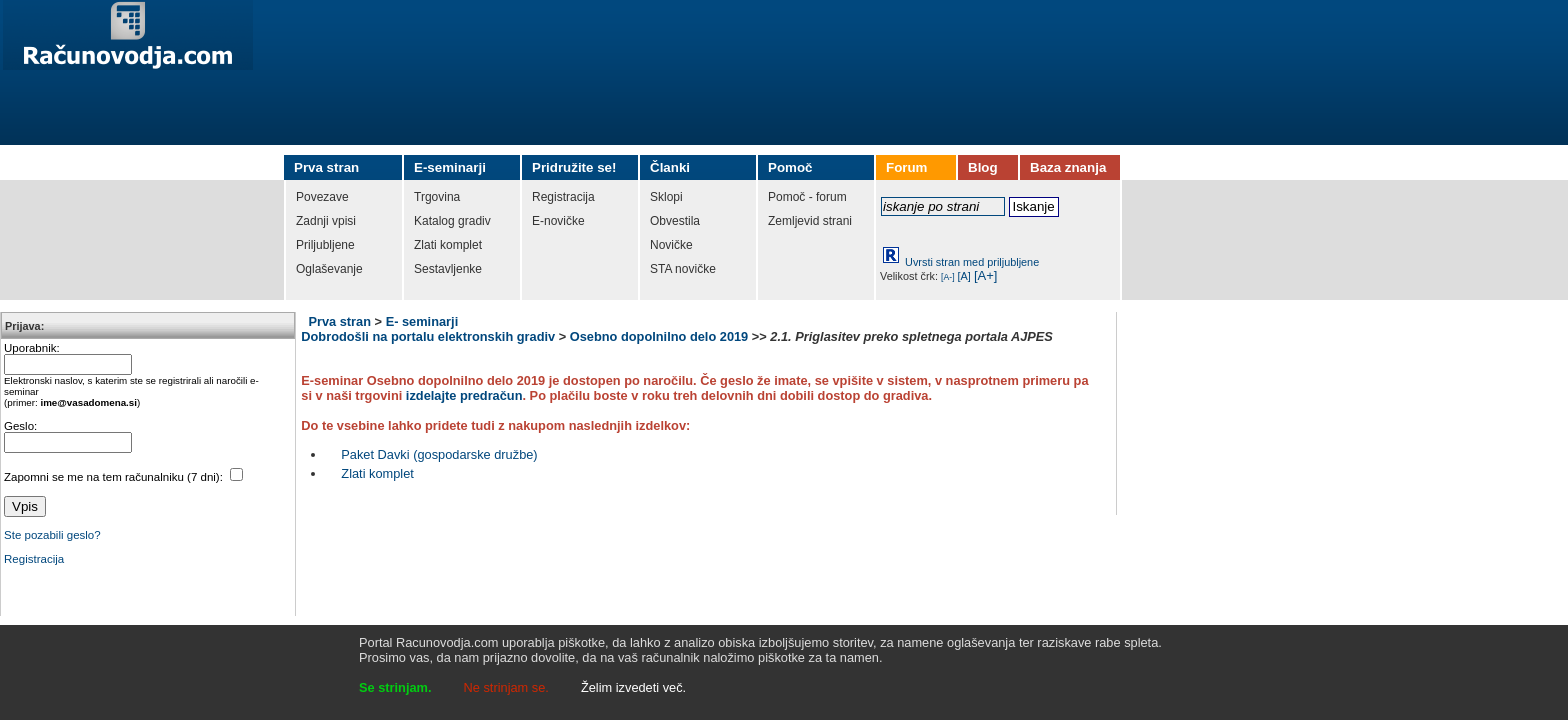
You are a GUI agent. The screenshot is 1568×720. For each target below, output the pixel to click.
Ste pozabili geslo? (52, 535)
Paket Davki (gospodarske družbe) (439, 454)
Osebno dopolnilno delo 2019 (659, 336)
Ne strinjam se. (506, 687)
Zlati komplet (377, 473)
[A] (964, 276)
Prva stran (339, 321)
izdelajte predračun (464, 395)
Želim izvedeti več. (633, 687)
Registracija (34, 559)
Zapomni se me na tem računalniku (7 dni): (115, 477)
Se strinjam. (395, 687)
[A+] (986, 275)
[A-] (948, 277)
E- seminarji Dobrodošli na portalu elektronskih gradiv (428, 329)
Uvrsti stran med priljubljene (972, 262)
